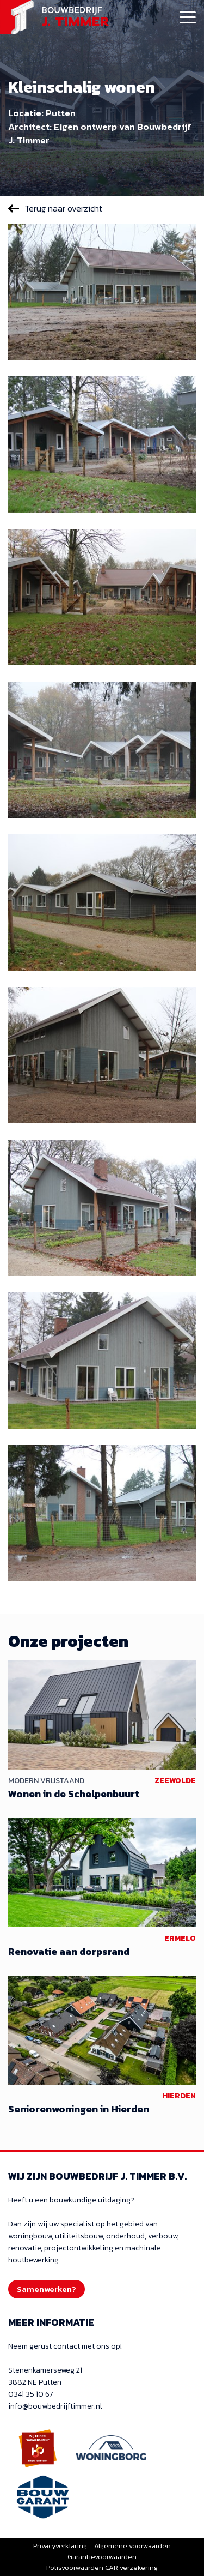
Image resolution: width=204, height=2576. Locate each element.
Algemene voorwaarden (132, 2546)
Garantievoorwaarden (102, 2556)
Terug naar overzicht (63, 208)
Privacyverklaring (60, 2546)
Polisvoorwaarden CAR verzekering (102, 2567)
